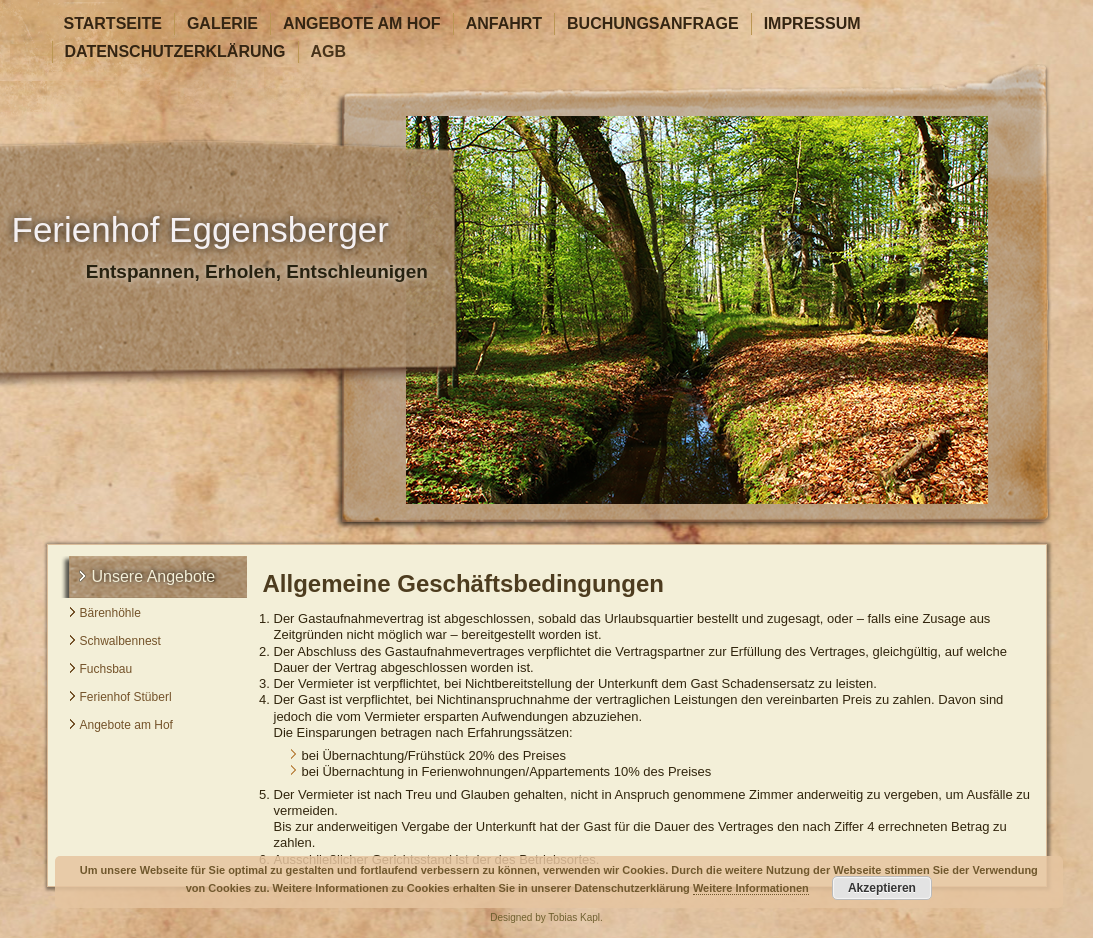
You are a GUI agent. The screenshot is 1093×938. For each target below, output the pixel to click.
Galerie (222, 23)
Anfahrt (504, 23)
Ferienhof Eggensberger (200, 229)
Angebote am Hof (362, 23)
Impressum (812, 23)
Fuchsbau (106, 669)
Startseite (113, 23)
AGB (329, 51)
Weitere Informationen (751, 888)
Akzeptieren (882, 888)
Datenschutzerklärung (175, 51)
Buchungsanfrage (653, 23)
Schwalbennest (120, 641)
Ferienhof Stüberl (126, 697)
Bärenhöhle (110, 613)
